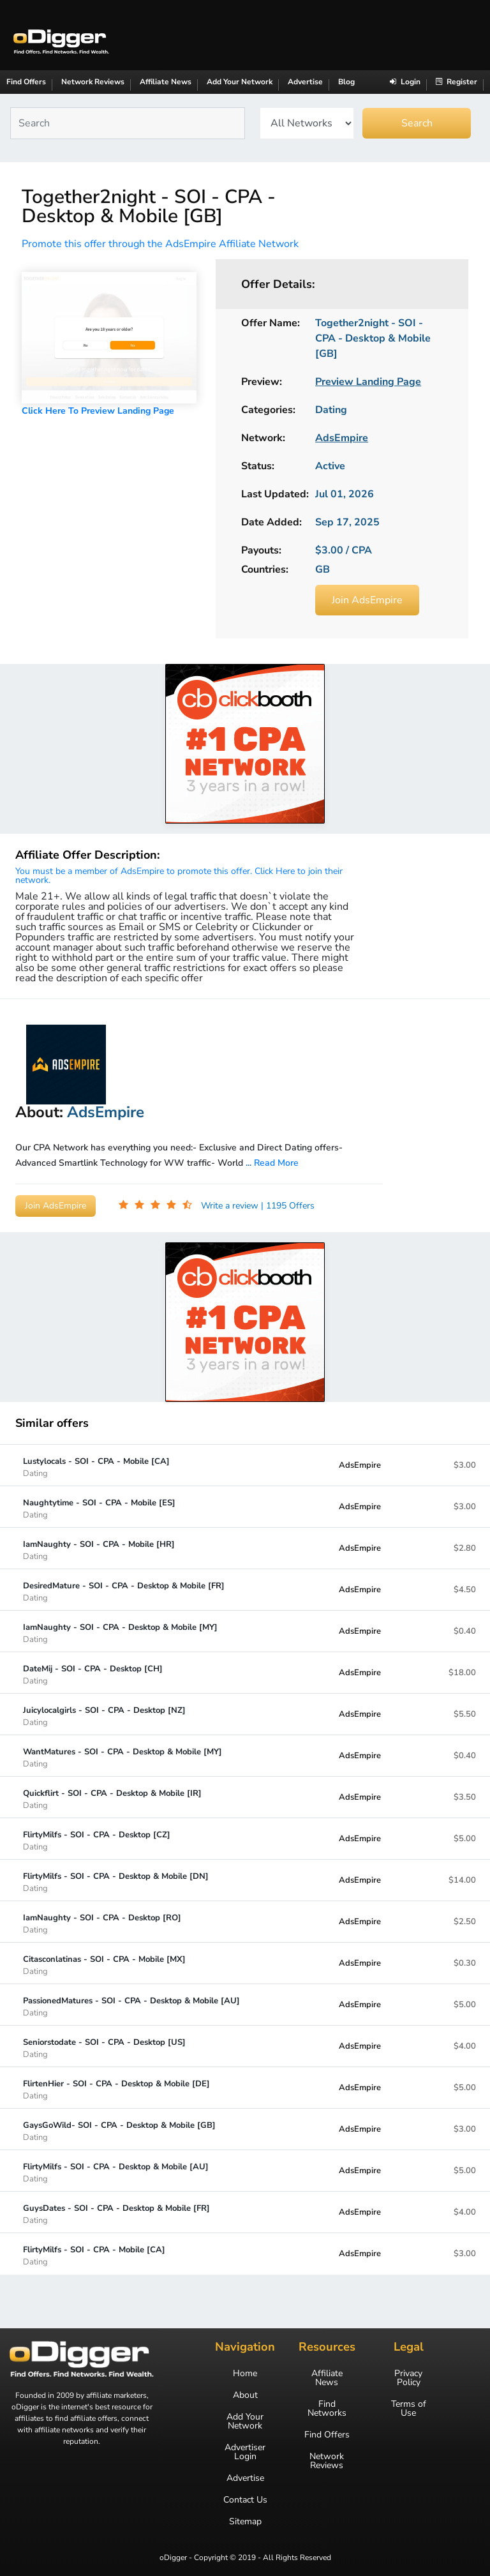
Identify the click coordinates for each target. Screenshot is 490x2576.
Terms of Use (408, 2409)
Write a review (231, 1206)
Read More (276, 1163)
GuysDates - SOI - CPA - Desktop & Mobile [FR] (116, 2214)
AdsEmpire (360, 1465)
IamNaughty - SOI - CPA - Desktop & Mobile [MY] (120, 1633)
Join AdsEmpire (367, 600)
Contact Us (245, 2500)
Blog (346, 82)
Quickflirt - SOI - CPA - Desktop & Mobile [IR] (112, 1799)
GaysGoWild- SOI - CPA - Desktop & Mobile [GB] (119, 2131)
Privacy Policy (408, 2378)
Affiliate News (165, 82)
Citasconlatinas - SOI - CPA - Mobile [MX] (104, 1965)
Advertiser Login (245, 2452)
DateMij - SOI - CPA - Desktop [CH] (93, 1674)
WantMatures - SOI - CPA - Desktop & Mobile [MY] (122, 1757)
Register (456, 82)
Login (405, 82)
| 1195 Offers (288, 1206)
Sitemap (245, 2521)
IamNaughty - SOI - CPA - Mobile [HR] (99, 1550)
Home (245, 2373)
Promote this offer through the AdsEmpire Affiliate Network (160, 244)
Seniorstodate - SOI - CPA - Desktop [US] (104, 2048)
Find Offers (26, 82)
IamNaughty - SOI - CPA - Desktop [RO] (102, 1923)
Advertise (305, 82)
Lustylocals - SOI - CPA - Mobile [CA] (96, 1467)
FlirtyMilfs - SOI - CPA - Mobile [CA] (94, 2255)
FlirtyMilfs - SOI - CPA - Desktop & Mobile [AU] (116, 2172)
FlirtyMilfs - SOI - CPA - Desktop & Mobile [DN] (116, 1882)
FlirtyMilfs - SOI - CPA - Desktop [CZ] (96, 1840)
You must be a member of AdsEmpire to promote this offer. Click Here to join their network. (179, 875)
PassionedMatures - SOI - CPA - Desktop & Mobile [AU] (131, 2006)
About (245, 2395)
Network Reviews (92, 82)
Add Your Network (239, 82)
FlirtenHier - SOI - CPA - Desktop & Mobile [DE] (116, 2089)
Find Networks (327, 2409)
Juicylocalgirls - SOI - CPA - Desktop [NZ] (104, 1716)
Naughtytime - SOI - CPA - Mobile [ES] (99, 1508)
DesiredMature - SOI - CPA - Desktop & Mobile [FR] (124, 1591)
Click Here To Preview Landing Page (98, 411)
